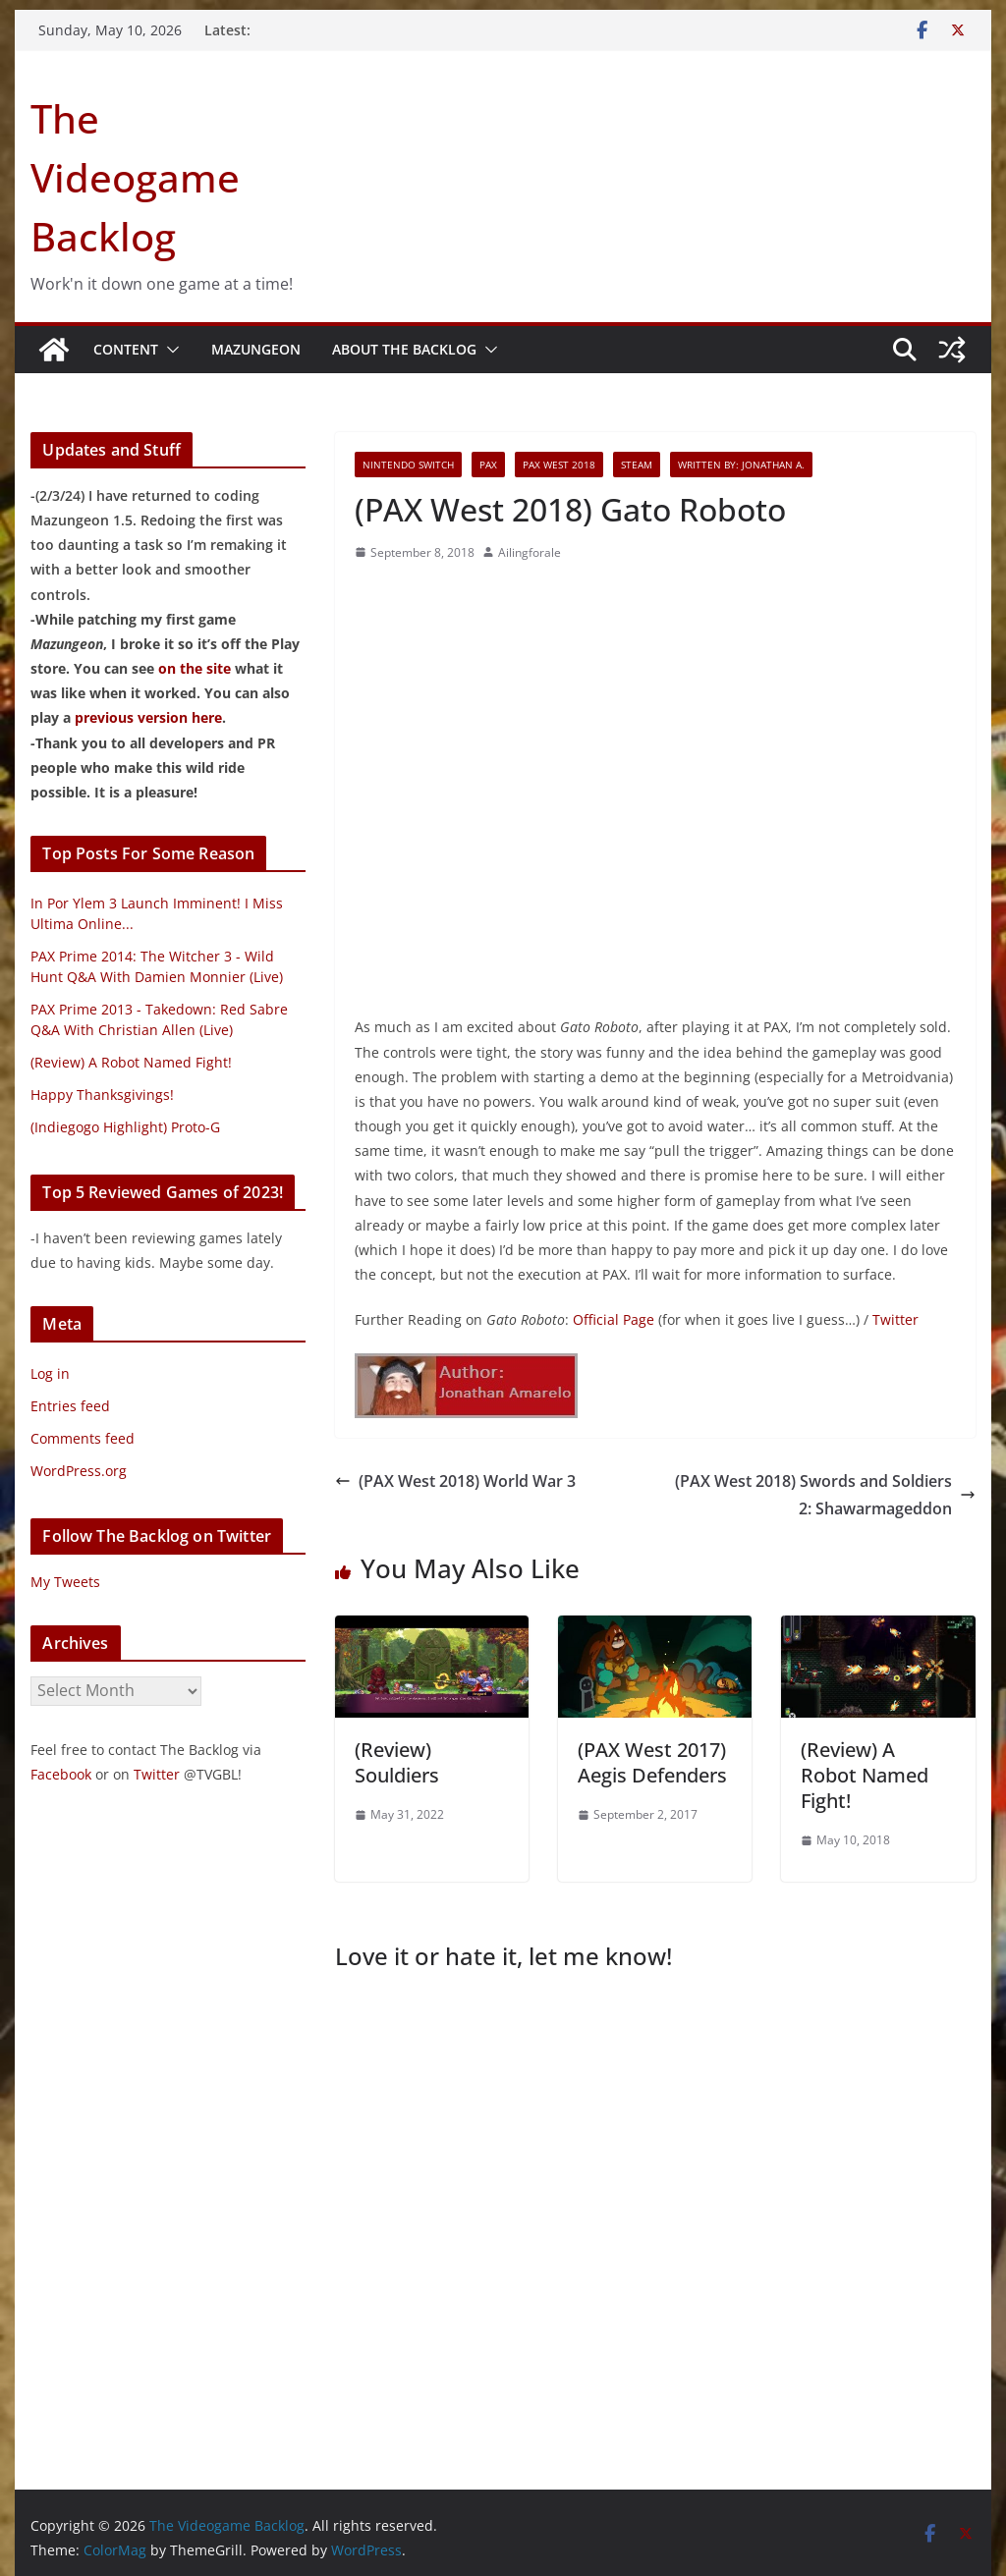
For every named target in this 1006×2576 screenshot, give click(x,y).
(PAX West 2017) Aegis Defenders (652, 1762)
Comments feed (82, 1438)
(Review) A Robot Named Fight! (864, 1775)
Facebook (60, 1774)
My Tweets (65, 1581)
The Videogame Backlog (135, 177)
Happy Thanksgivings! (102, 1094)
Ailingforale (529, 552)
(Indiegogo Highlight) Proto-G (125, 1127)
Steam (636, 464)
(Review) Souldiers (397, 1762)
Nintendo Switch (408, 464)
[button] (169, 349)
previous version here (148, 717)
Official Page (613, 1319)
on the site (194, 668)
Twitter (895, 1319)
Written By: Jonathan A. (741, 464)
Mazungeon (256, 349)
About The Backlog (404, 349)
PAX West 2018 (559, 464)
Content (125, 349)
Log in (50, 1373)
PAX (488, 464)
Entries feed (70, 1406)
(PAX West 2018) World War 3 (455, 1481)
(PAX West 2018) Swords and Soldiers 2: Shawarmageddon (825, 1495)
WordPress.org (78, 1470)
